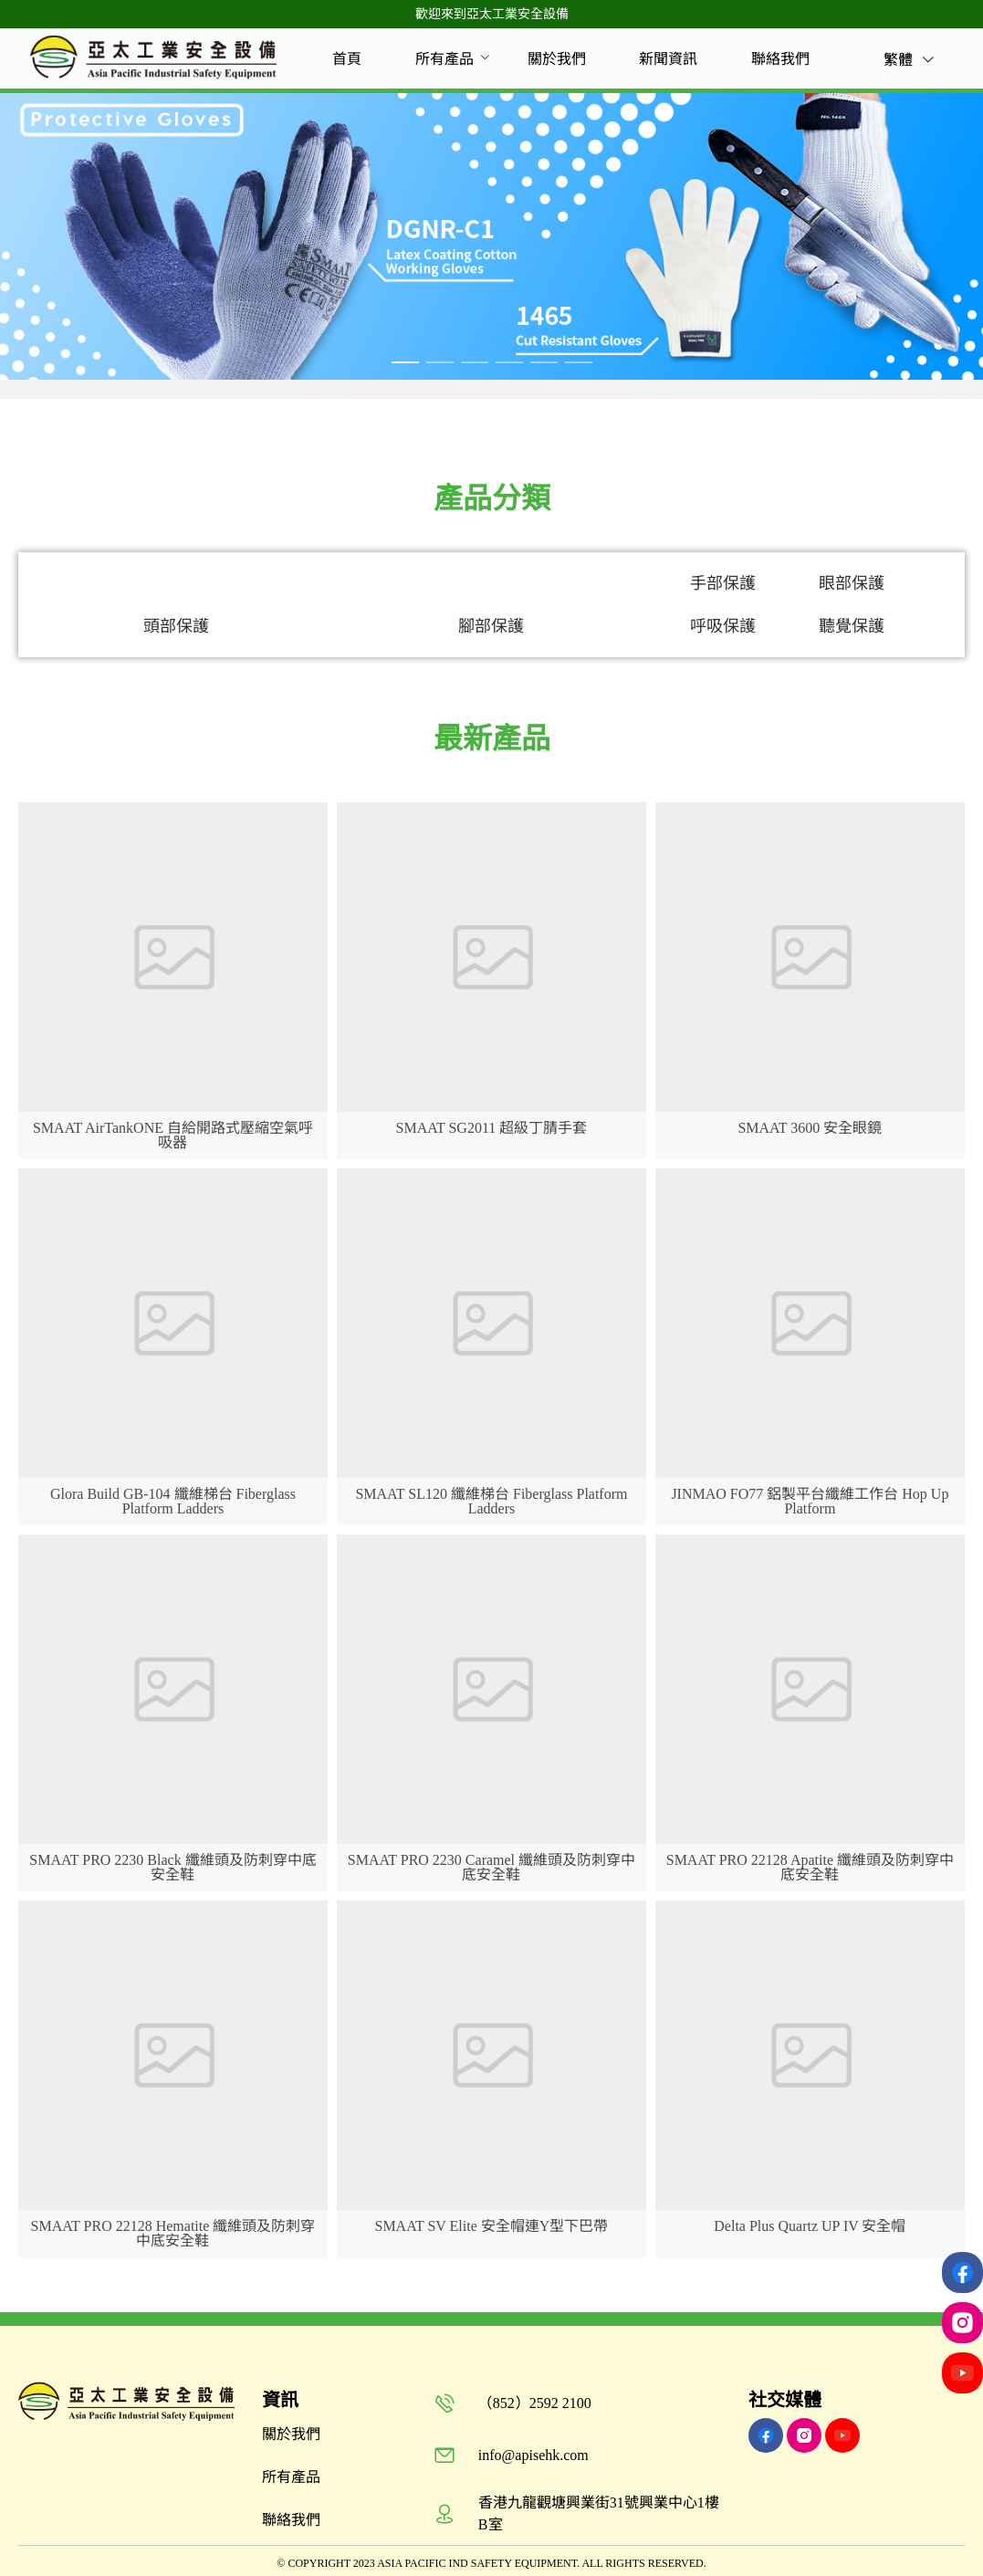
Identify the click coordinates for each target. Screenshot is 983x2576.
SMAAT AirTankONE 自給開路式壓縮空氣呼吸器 (173, 1135)
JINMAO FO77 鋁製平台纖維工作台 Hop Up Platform (809, 1501)
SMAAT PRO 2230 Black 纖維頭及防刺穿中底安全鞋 (172, 1867)
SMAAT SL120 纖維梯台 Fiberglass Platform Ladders (491, 1501)
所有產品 (444, 59)
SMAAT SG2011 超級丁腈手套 (492, 1128)
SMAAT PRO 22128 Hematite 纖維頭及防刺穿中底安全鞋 (173, 2233)
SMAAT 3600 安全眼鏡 (809, 1128)
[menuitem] (347, 59)
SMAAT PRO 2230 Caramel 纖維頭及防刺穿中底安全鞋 (491, 1867)
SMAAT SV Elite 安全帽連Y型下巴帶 (491, 2226)
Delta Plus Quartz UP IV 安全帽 (809, 2226)
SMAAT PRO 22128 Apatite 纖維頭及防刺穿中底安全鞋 (810, 1867)
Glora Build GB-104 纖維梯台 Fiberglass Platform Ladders (173, 1501)
